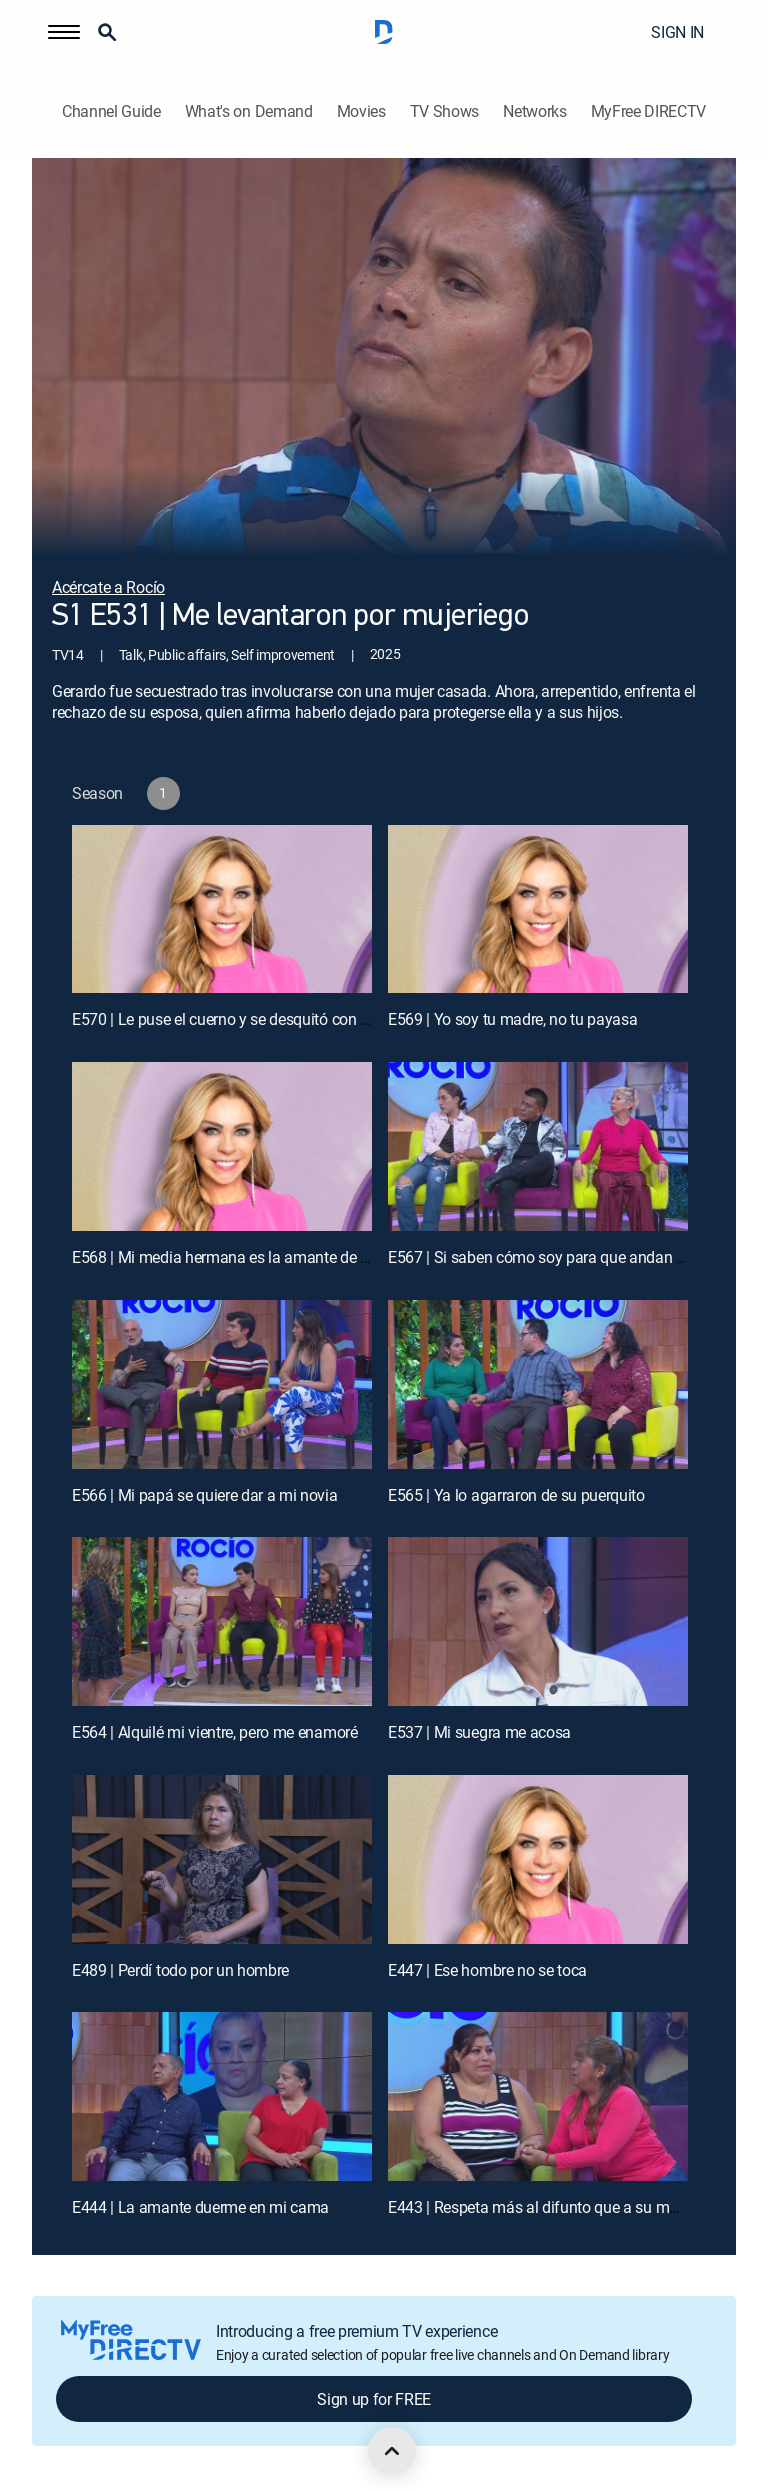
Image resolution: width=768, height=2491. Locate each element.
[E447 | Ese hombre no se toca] (538, 1859)
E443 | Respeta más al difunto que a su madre (543, 2207)
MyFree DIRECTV (649, 111)
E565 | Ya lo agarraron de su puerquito (516, 1495)
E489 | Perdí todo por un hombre (180, 1970)
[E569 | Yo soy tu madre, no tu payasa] (538, 909)
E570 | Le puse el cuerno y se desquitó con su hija (238, 1019)
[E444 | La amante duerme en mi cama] (222, 2096)
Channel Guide (111, 111)
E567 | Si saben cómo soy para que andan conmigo (562, 1257)
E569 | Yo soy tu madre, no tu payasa (512, 1019)
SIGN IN (677, 32)
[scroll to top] (392, 2451)
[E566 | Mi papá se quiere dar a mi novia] (222, 1384)
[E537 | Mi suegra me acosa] (538, 1621)
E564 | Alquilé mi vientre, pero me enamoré (215, 1732)
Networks (534, 111)
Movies (361, 111)
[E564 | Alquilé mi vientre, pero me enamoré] (222, 1621)
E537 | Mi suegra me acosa (479, 1732)
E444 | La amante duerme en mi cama (200, 2207)
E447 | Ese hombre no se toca (487, 1970)
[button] (64, 32)
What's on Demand (249, 111)
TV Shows (444, 111)
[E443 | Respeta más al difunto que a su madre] (538, 2096)
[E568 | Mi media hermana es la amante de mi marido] (222, 1146)
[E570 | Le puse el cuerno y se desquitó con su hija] (222, 909)
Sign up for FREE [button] (374, 2399)
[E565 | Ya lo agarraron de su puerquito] (538, 1384)
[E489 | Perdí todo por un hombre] (222, 1859)
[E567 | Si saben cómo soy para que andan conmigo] (538, 1146)
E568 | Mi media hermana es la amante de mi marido (250, 1257)
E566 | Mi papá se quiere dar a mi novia (205, 1495)
